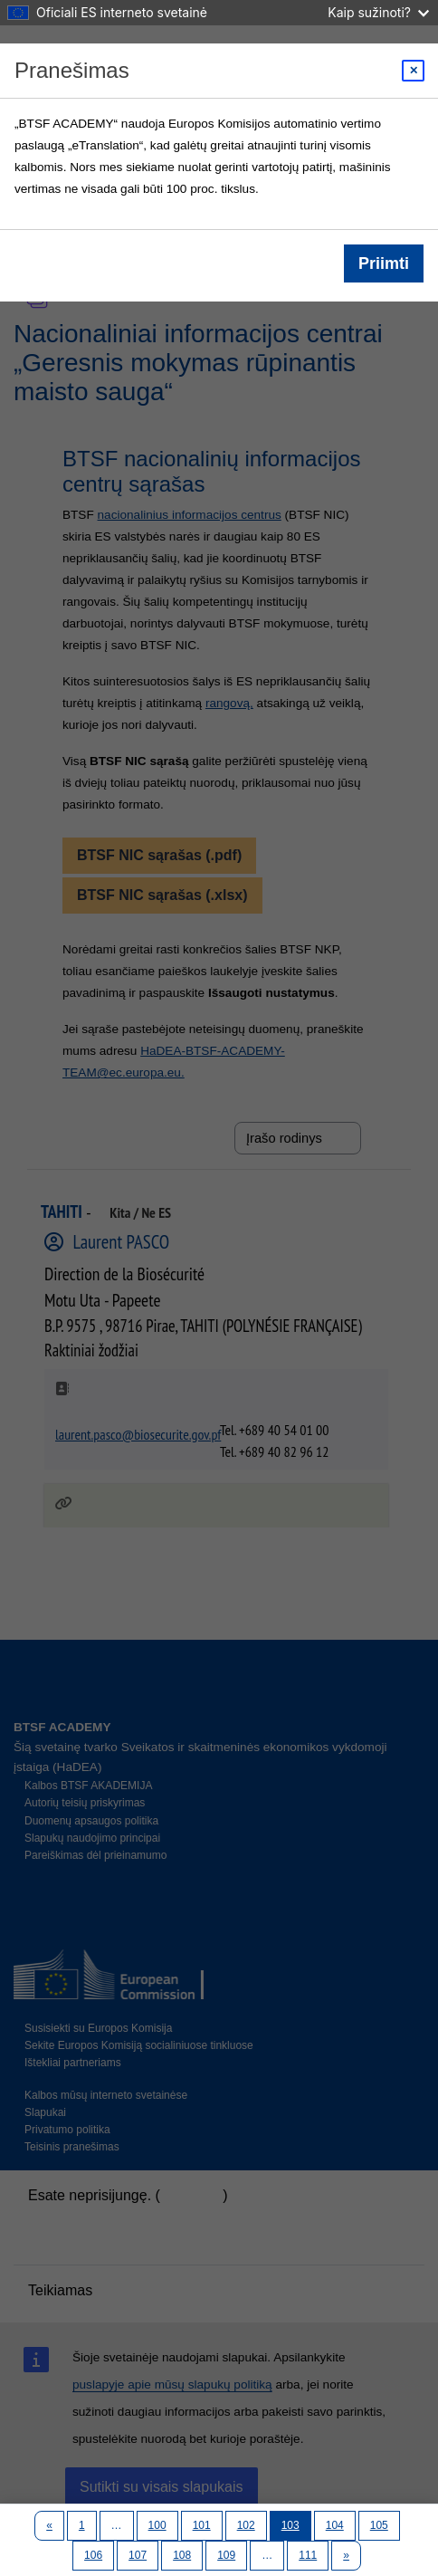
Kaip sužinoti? (378, 12)
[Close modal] (413, 71)
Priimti (383, 263)
